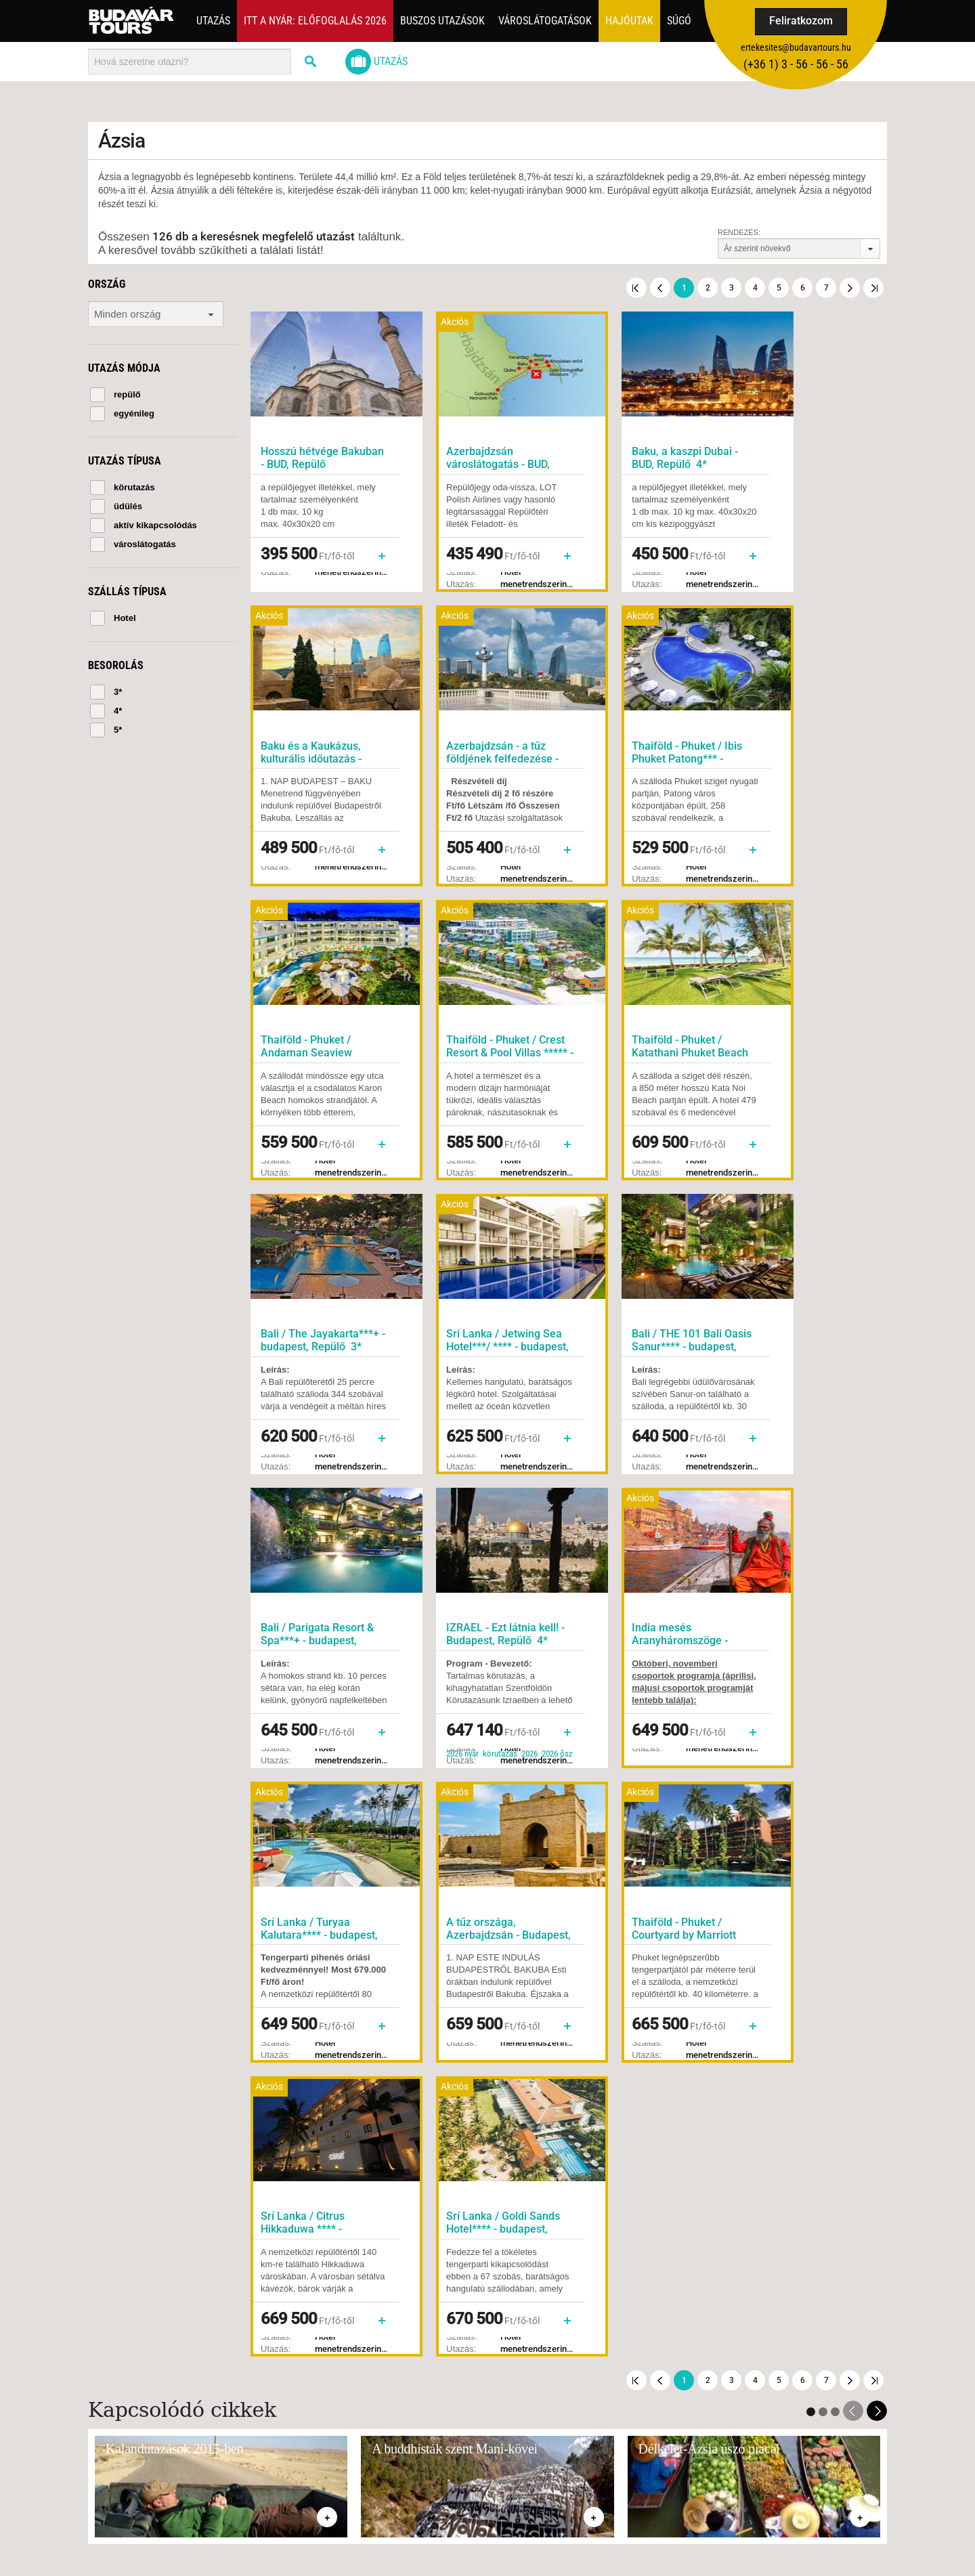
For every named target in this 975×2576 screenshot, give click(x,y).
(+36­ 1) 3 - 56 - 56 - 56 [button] (795, 64)
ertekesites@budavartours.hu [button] (796, 47)
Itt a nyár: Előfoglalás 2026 (315, 20)
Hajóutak (629, 20)
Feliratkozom (801, 20)
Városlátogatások (545, 20)
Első (636, 288)
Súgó (679, 20)
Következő (850, 288)
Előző (660, 288)
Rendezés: (739, 232)
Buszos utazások (442, 20)
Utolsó (873, 288)
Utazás (213, 20)
